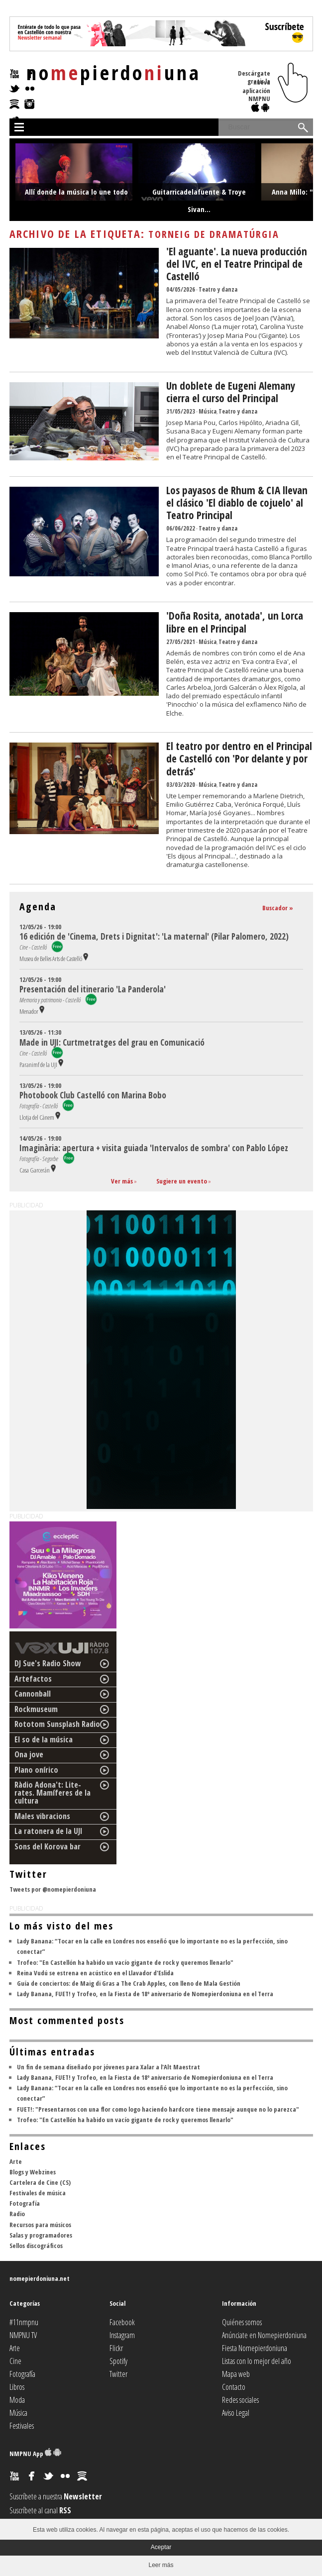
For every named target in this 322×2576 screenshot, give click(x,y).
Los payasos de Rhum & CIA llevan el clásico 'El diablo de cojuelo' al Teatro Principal (237, 502)
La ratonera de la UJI (48, 1830)
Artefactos (33, 1678)
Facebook (122, 2322)
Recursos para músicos (40, 2224)
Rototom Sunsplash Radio (57, 1723)
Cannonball (32, 1693)
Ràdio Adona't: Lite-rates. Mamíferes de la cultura (52, 1792)
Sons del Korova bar (47, 1846)
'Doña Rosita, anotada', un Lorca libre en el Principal (234, 622)
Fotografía (24, 2203)
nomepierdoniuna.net (39, 2278)
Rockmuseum (36, 1709)
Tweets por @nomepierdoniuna (52, 1889)
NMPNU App (35, 2453)
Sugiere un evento (181, 1181)
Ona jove (28, 1754)
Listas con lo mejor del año (256, 2361)
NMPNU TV (23, 2335)
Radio (17, 2213)
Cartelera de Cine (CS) (40, 2182)
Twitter (118, 2373)
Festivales (21, 2425)
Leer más (160, 2565)
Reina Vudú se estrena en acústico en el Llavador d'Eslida (95, 1972)
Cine (15, 2361)
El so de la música (43, 1739)
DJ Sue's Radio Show (47, 1663)
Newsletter (83, 2496)
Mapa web (236, 2373)
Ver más (122, 1181)
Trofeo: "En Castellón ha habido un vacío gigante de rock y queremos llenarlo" (125, 1962)
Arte (15, 2161)
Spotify (118, 2361)
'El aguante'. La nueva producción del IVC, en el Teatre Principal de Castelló (236, 263)
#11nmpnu (23, 2322)
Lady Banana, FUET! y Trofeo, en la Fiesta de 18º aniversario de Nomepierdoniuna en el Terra (145, 1993)
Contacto (233, 2386)
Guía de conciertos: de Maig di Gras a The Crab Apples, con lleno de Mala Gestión (128, 1983)
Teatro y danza (218, 289)
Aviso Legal (235, 2412)
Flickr (116, 2348)
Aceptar (161, 2547)
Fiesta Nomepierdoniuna (254, 2348)
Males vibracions (42, 1816)
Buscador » (277, 907)
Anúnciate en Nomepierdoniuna (264, 2335)
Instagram (122, 2335)
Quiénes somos (242, 2322)
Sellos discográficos (36, 2245)
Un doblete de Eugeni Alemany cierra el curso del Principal (230, 392)
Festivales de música (37, 2192)
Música (207, 411)
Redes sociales (240, 2399)
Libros (16, 2386)
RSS (65, 2510)
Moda (17, 2399)
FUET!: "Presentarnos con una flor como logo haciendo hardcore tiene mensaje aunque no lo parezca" (158, 2109)
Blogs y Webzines (32, 2171)
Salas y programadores (40, 2235)
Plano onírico (36, 1769)
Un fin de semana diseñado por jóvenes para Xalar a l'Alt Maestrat (108, 2066)
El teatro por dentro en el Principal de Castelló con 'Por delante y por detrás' (239, 758)
